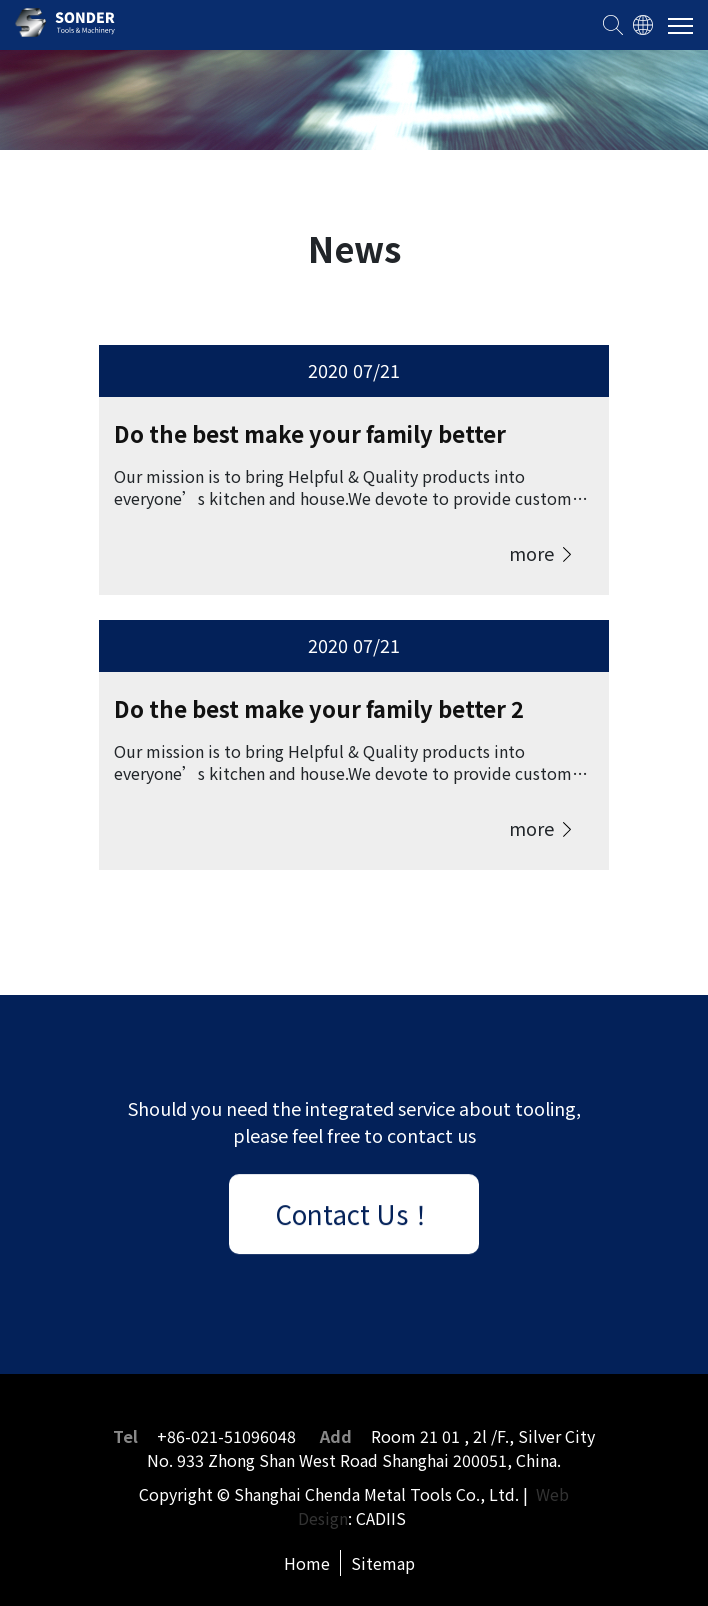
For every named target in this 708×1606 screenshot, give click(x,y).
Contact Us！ (354, 1216)
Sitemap (383, 1563)
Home (307, 1563)
